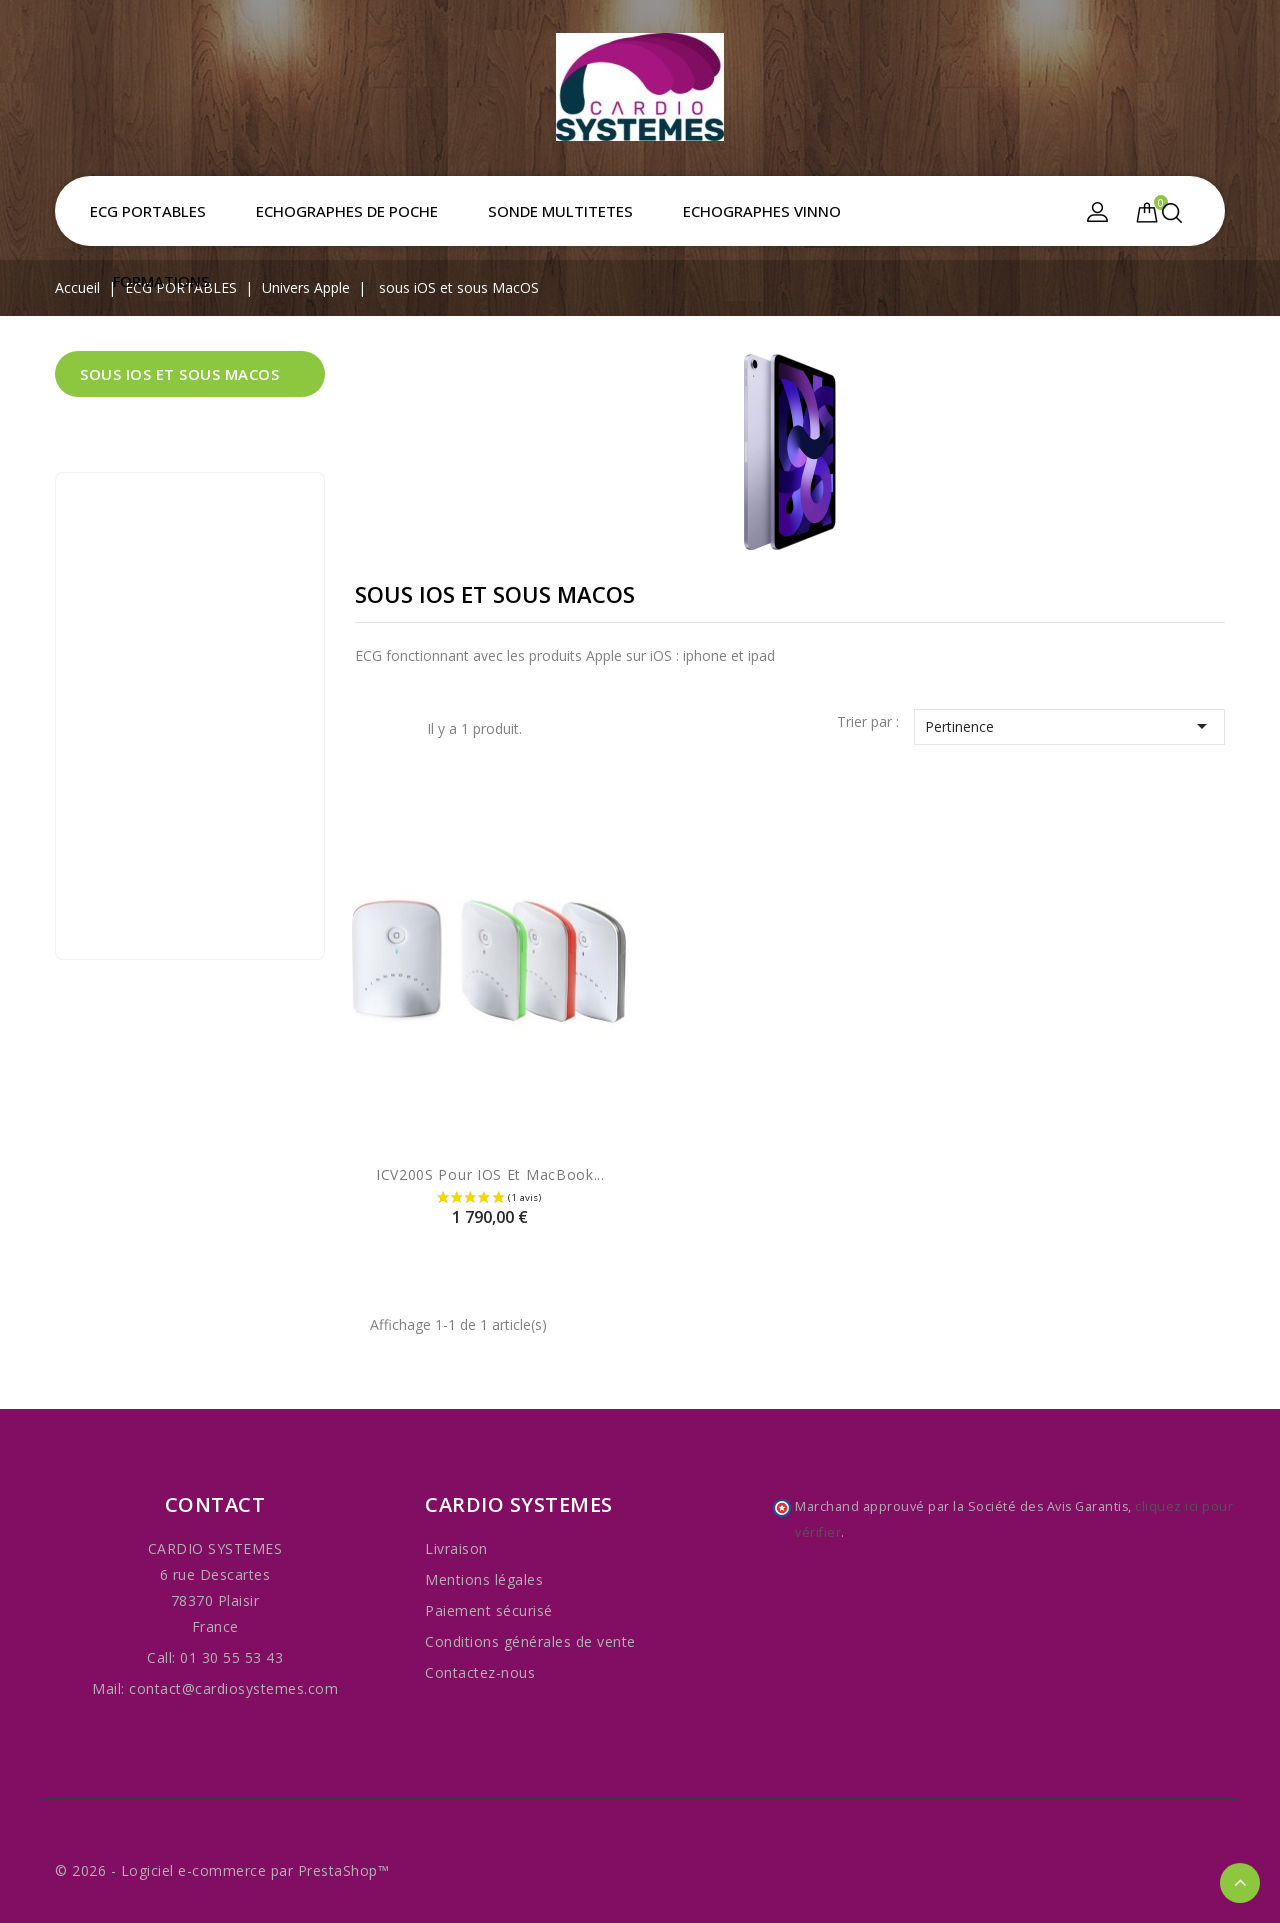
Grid (367, 729)
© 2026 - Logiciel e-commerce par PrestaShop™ (222, 1870)
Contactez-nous (480, 1672)
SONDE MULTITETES (560, 211)
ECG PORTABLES (148, 211)
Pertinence (1069, 726)
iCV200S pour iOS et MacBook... (490, 1174)
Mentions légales (484, 1579)
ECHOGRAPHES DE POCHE (347, 211)
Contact (215, 1504)
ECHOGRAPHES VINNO (762, 211)
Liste (397, 731)
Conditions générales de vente (530, 1641)
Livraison (456, 1548)
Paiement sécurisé (489, 1610)
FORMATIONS (161, 281)
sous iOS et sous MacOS (179, 374)
